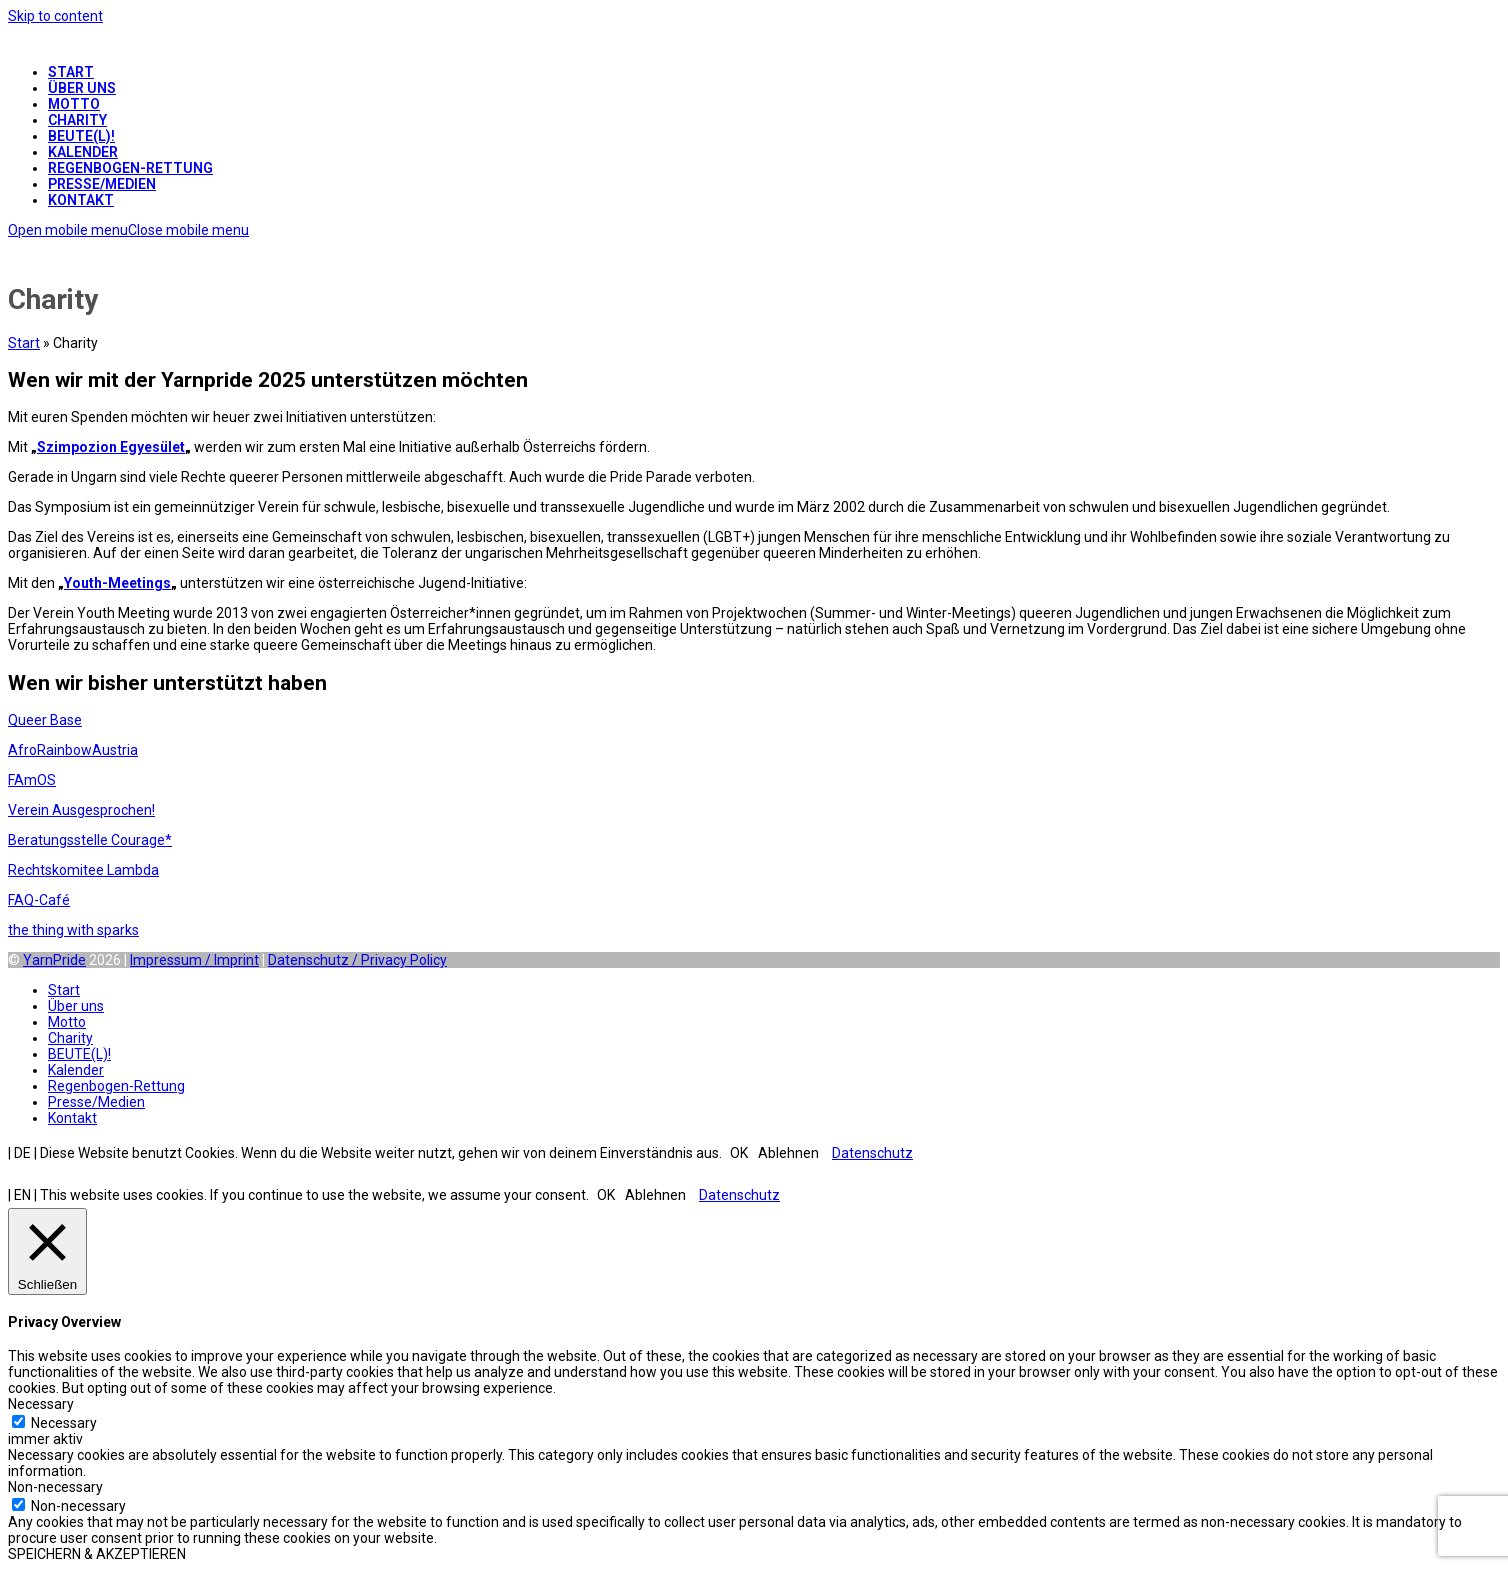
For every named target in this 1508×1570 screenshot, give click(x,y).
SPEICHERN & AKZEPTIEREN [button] (97, 1554)
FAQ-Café (39, 900)
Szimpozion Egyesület (111, 447)
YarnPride (54, 960)
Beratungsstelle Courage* (90, 840)
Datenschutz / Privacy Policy (357, 960)
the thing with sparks (73, 930)
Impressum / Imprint (194, 960)
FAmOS (32, 780)
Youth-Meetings (117, 583)
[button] (128, 230)
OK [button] (739, 1153)
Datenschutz (872, 1153)
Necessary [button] (41, 1404)
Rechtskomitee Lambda (83, 870)
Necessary (64, 1423)
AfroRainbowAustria (73, 750)
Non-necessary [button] (55, 1487)
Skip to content (55, 16)
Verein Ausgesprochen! (81, 810)
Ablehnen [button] (788, 1153)
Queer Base (45, 720)
